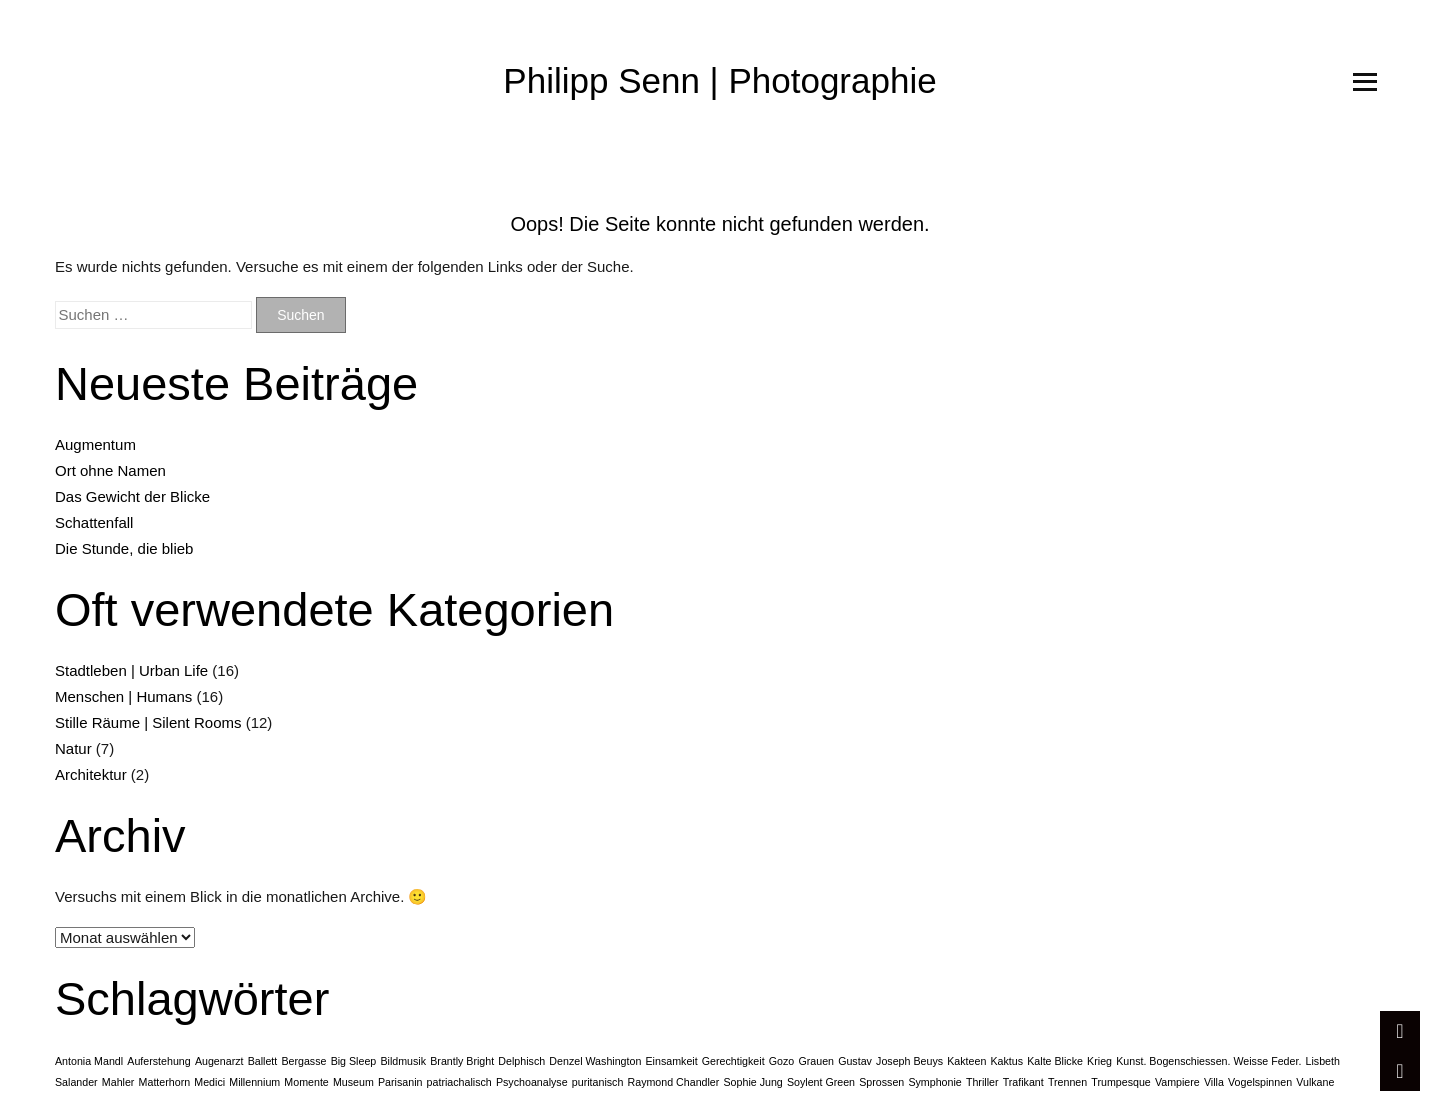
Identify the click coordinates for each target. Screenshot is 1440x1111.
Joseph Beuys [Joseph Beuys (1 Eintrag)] (909, 1061)
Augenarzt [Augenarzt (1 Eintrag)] (219, 1061)
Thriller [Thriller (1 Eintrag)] (982, 1082)
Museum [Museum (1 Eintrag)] (353, 1082)
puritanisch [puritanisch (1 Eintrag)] (598, 1082)
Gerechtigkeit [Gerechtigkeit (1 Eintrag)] (733, 1061)
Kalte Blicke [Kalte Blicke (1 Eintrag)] (1055, 1061)
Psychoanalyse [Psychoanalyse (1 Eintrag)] (532, 1082)
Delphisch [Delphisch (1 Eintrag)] (521, 1061)
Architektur (91, 774)
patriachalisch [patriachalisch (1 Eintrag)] (459, 1082)
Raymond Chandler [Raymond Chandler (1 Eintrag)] (674, 1082)
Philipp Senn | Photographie (719, 80)
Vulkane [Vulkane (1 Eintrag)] (1315, 1082)
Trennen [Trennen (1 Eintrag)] (1067, 1082)
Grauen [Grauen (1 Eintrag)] (816, 1061)
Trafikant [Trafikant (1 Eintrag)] (1023, 1082)
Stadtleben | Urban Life (131, 670)
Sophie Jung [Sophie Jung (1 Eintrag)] (753, 1082)
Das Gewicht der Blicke (132, 496)
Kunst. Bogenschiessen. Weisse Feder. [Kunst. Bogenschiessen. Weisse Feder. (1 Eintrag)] (1208, 1061)
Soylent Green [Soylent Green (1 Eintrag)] (821, 1082)
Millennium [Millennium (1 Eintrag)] (254, 1082)
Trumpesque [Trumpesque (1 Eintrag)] (1120, 1082)
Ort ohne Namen (110, 470)
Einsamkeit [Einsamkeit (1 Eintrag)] (672, 1061)
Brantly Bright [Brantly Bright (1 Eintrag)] (462, 1061)
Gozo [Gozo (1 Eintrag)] (781, 1061)
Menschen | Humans (123, 696)
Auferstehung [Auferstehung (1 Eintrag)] (158, 1061)
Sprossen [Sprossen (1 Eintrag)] (881, 1082)
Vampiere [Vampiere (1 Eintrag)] (1177, 1082)
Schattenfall (94, 522)
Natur (73, 748)
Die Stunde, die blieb (124, 548)
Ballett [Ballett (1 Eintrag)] (263, 1061)
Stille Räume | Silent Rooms (148, 722)
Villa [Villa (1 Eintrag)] (1214, 1082)
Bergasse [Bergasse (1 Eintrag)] (303, 1061)
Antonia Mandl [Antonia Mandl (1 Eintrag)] (89, 1061)
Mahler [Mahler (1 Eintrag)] (118, 1082)
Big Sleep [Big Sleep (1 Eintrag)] (354, 1061)
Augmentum (95, 444)
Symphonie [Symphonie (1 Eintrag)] (934, 1082)
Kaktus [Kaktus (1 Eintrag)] (1007, 1061)
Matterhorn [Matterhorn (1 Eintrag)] (165, 1082)
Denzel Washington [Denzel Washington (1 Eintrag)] (595, 1061)
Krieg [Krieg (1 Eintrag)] (1099, 1061)
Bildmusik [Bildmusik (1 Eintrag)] (403, 1061)
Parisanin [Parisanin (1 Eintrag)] (400, 1082)
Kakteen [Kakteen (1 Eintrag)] (966, 1061)
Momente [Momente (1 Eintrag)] (306, 1082)
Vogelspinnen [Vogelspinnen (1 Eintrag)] (1260, 1082)
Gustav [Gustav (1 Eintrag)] (855, 1061)
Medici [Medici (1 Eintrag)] (209, 1082)
